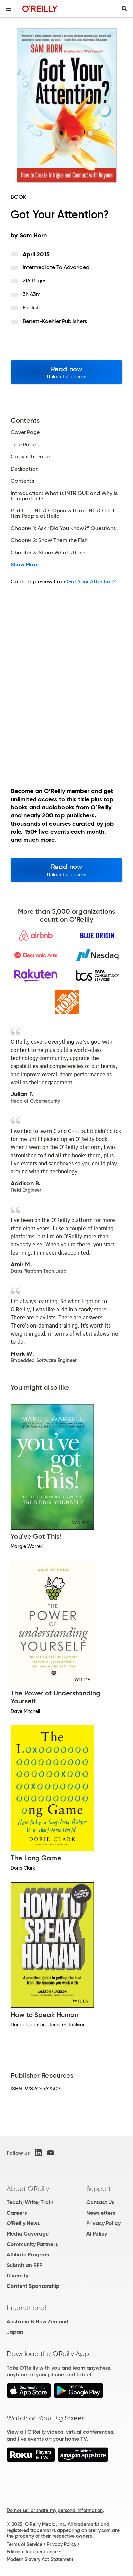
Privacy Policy (103, 2223)
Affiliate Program (28, 2254)
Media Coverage (28, 2233)
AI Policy (96, 2233)
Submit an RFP (24, 2265)
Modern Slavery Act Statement (40, 2559)
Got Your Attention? (92, 581)
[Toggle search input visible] (124, 9)
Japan (15, 2331)
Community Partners (32, 2244)
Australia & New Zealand (37, 2321)
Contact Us (100, 2202)
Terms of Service (24, 2544)
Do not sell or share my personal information (55, 2510)
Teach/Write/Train (30, 2202)
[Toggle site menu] (9, 9)
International (26, 2308)
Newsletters (100, 2212)
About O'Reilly (28, 2188)
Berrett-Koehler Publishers (55, 321)
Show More (25, 564)
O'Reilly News (23, 2223)
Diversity (17, 2275)
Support (98, 2188)
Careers (17, 2212)
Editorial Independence (32, 2552)
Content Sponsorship (33, 2286)
